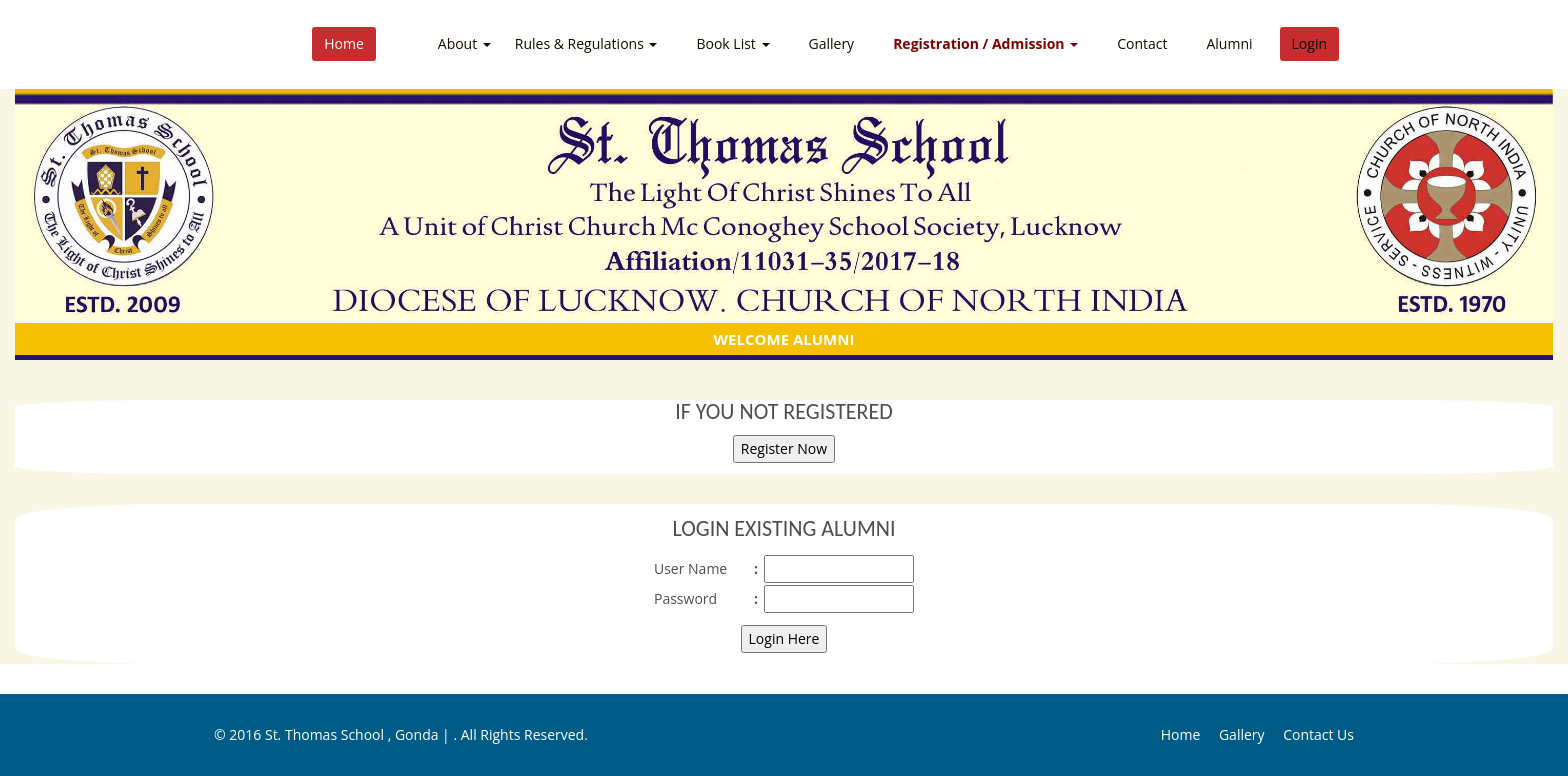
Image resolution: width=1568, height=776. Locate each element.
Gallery (832, 43)
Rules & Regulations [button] (586, 43)
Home (344, 43)
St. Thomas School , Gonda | (359, 734)
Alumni (1229, 43)
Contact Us (1318, 734)
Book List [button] (732, 43)
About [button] (464, 43)
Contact (1142, 43)
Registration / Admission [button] (985, 43)
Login (1309, 43)
